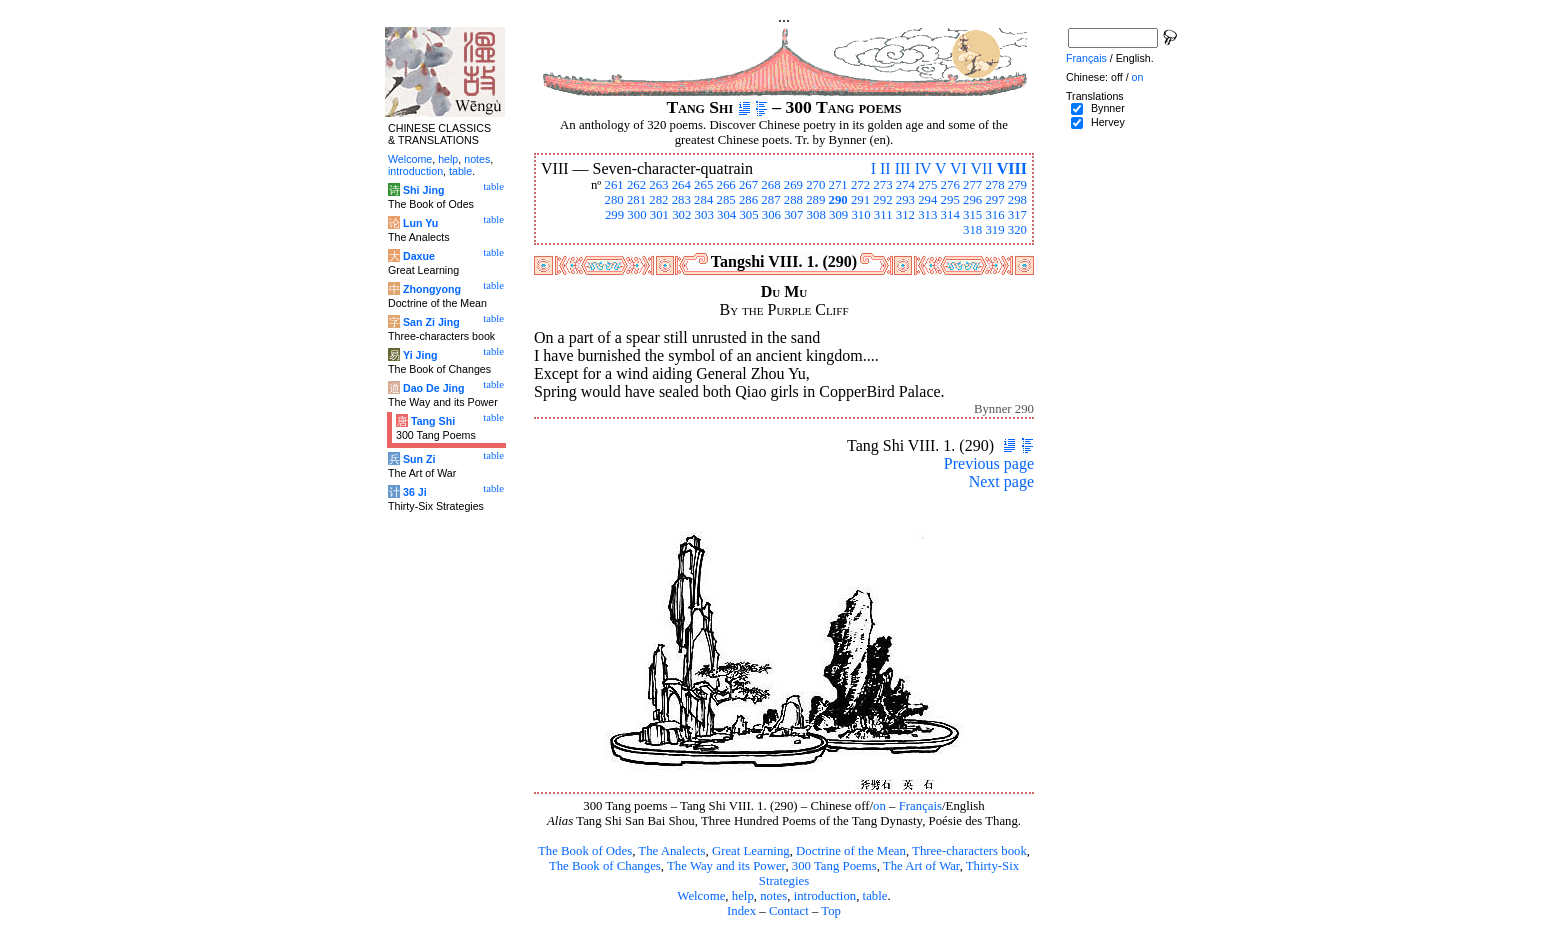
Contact (789, 911)
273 (882, 185)
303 (704, 215)
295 (950, 200)
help (743, 896)
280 (613, 200)
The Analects (671, 851)
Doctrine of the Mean (851, 851)
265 (703, 185)
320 (1017, 230)
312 (905, 215)
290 (838, 200)
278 (994, 185)
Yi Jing (420, 355)
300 (636, 215)
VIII (1012, 168)
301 (659, 215)
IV (923, 168)
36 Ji (415, 492)
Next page (1001, 481)
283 (681, 200)
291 (860, 200)
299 (614, 215)
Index (741, 911)
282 (658, 200)
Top (831, 911)
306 (771, 215)
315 (972, 215)
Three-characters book (969, 851)
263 (658, 185)
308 (816, 215)
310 (860, 215)
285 (726, 200)
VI (958, 168)
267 (748, 185)
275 (927, 185)
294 (927, 200)
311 (883, 215)
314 (950, 215)
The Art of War (921, 866)
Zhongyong (432, 289)
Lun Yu (420, 223)
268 (770, 185)
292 (882, 200)
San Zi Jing (431, 322)
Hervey (1108, 122)
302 (681, 215)
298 (1017, 200)
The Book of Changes (605, 866)
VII (982, 168)
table (875, 896)
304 (726, 215)
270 (815, 185)
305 (748, 215)
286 (748, 200)
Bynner (1108, 108)
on (879, 806)
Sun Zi (419, 459)
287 (770, 200)
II (885, 168)
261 (613, 185)
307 (793, 215)
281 (636, 200)
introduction (825, 896)
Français (920, 806)
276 (950, 185)
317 (1017, 215)
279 (1017, 185)
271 (838, 185)
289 (815, 200)
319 (994, 230)
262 (636, 185)
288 (793, 200)
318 (972, 230)
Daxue (419, 256)
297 (994, 200)
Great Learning (751, 851)
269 (793, 185)
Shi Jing (423, 190)
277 (972, 185)
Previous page (989, 463)
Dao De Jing (434, 388)
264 (681, 185)
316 (994, 215)
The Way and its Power (726, 866)
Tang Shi (433, 421)
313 (927, 215)
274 (905, 185)
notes (773, 896)
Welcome (701, 896)
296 (972, 200)
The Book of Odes (585, 851)
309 (838, 215)
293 (905, 200)
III (903, 168)
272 (860, 185)
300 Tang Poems (834, 866)
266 (726, 185)
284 (703, 200)
